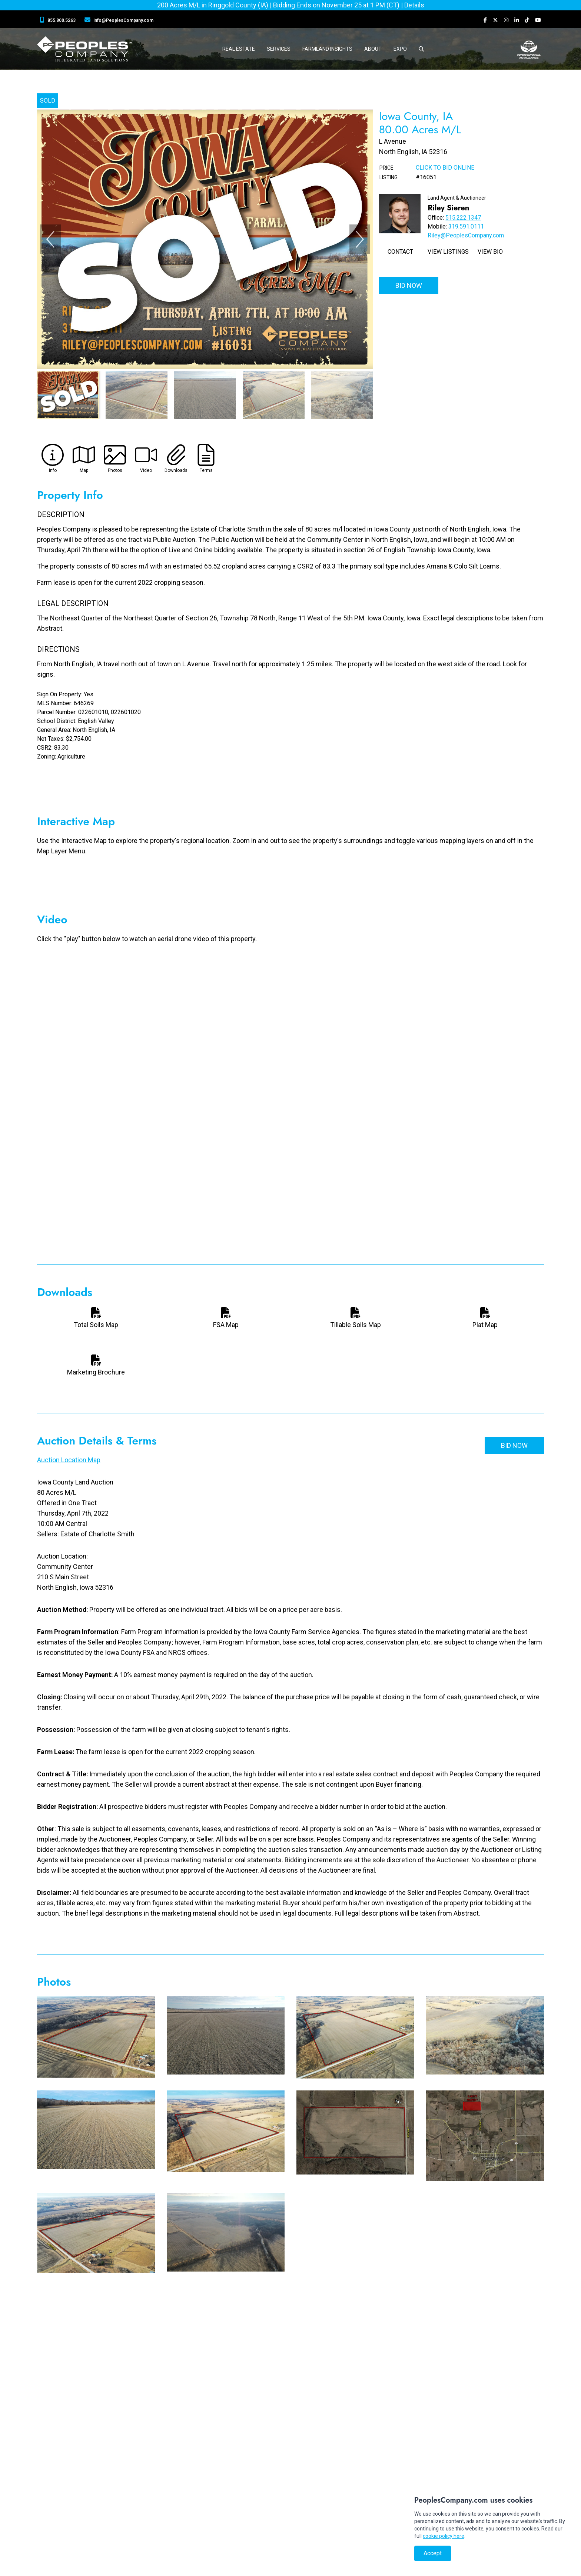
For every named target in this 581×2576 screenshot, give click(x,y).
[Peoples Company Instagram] (506, 20)
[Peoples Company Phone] (59, 20)
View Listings (448, 251)
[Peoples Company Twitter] (495, 20)
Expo (400, 49)
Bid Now (408, 285)
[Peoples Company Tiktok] (527, 20)
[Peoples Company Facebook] (485, 20)
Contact (400, 251)
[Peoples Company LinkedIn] (516, 20)
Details (414, 5)
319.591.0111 (466, 226)
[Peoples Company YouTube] (538, 20)
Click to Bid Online (445, 167)
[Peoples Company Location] (120, 20)
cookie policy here (443, 2536)
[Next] (359, 239)
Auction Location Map (68, 1460)
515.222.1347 (463, 217)
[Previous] (50, 239)
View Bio (490, 251)
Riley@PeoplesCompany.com (466, 235)
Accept (433, 2553)
